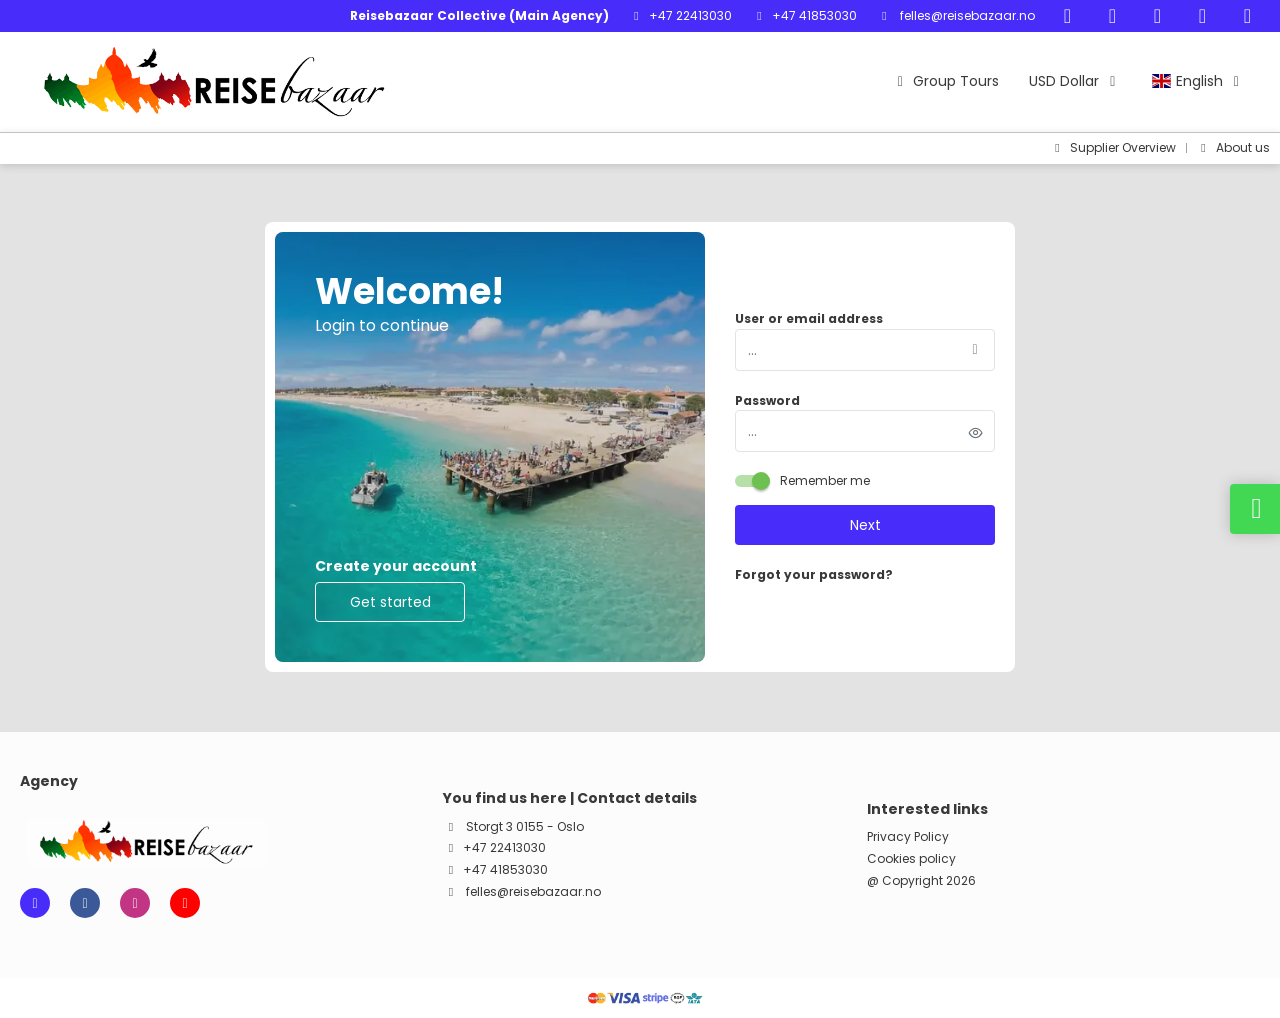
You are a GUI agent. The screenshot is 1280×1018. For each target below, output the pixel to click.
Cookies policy (911, 859)
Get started (390, 602)
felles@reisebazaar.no (966, 15)
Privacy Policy (908, 837)
